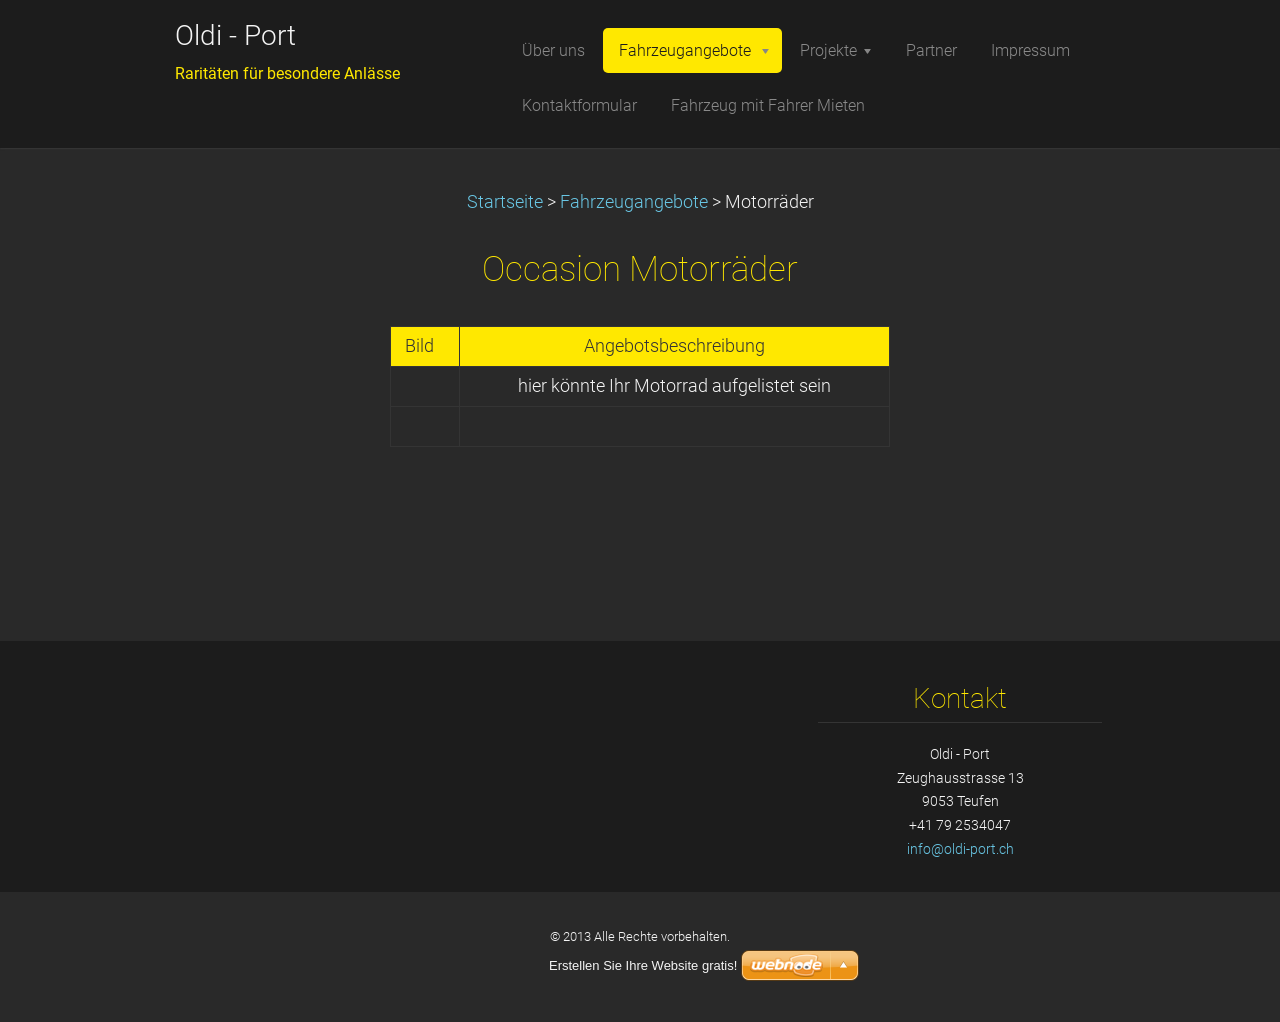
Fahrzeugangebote (634, 202)
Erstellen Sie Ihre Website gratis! (643, 965)
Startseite (505, 202)
